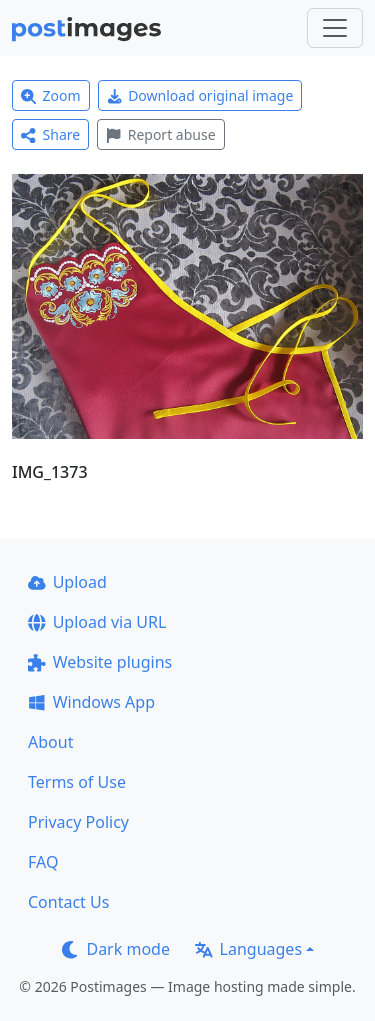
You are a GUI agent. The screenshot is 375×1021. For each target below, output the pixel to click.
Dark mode (116, 949)
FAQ (43, 862)
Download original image (200, 95)
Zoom (51, 95)
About (50, 742)
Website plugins (100, 662)
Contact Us (68, 902)
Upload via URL (97, 622)
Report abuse (160, 134)
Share (50, 134)
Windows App (91, 702)
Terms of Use (77, 782)
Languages (248, 949)
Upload (67, 582)
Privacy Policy (78, 822)
